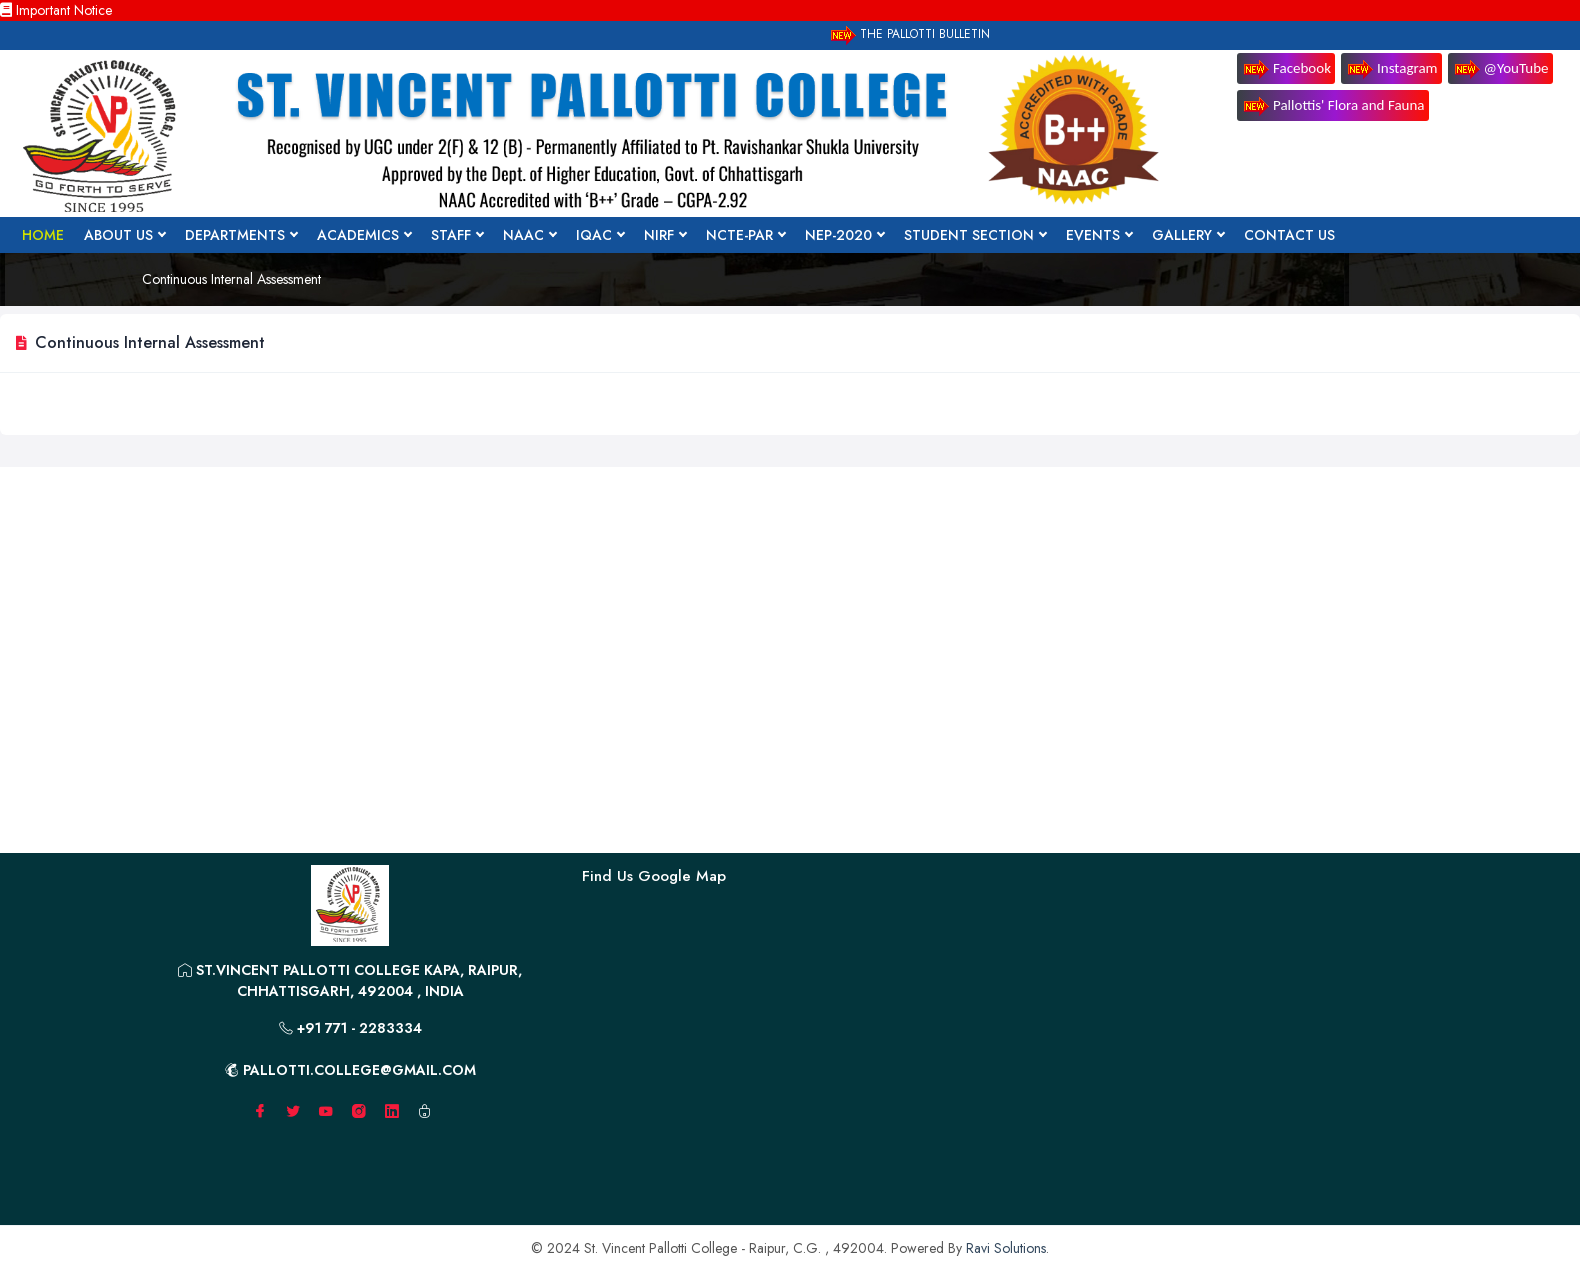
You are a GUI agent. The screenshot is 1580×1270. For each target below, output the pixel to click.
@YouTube (1500, 69)
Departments (241, 235)
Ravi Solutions (1006, 1248)
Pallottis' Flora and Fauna (1333, 106)
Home (43, 235)
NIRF (665, 235)
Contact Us (1289, 235)
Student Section (975, 235)
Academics (364, 235)
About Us (124, 235)
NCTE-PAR (745, 235)
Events (1099, 235)
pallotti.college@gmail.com (350, 1070)
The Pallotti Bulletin (909, 35)
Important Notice (56, 10)
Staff (457, 235)
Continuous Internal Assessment (231, 279)
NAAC (529, 235)
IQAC (600, 235)
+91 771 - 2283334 (350, 1028)
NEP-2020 (844, 235)
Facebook (1286, 69)
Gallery (1188, 235)
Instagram (1391, 69)
